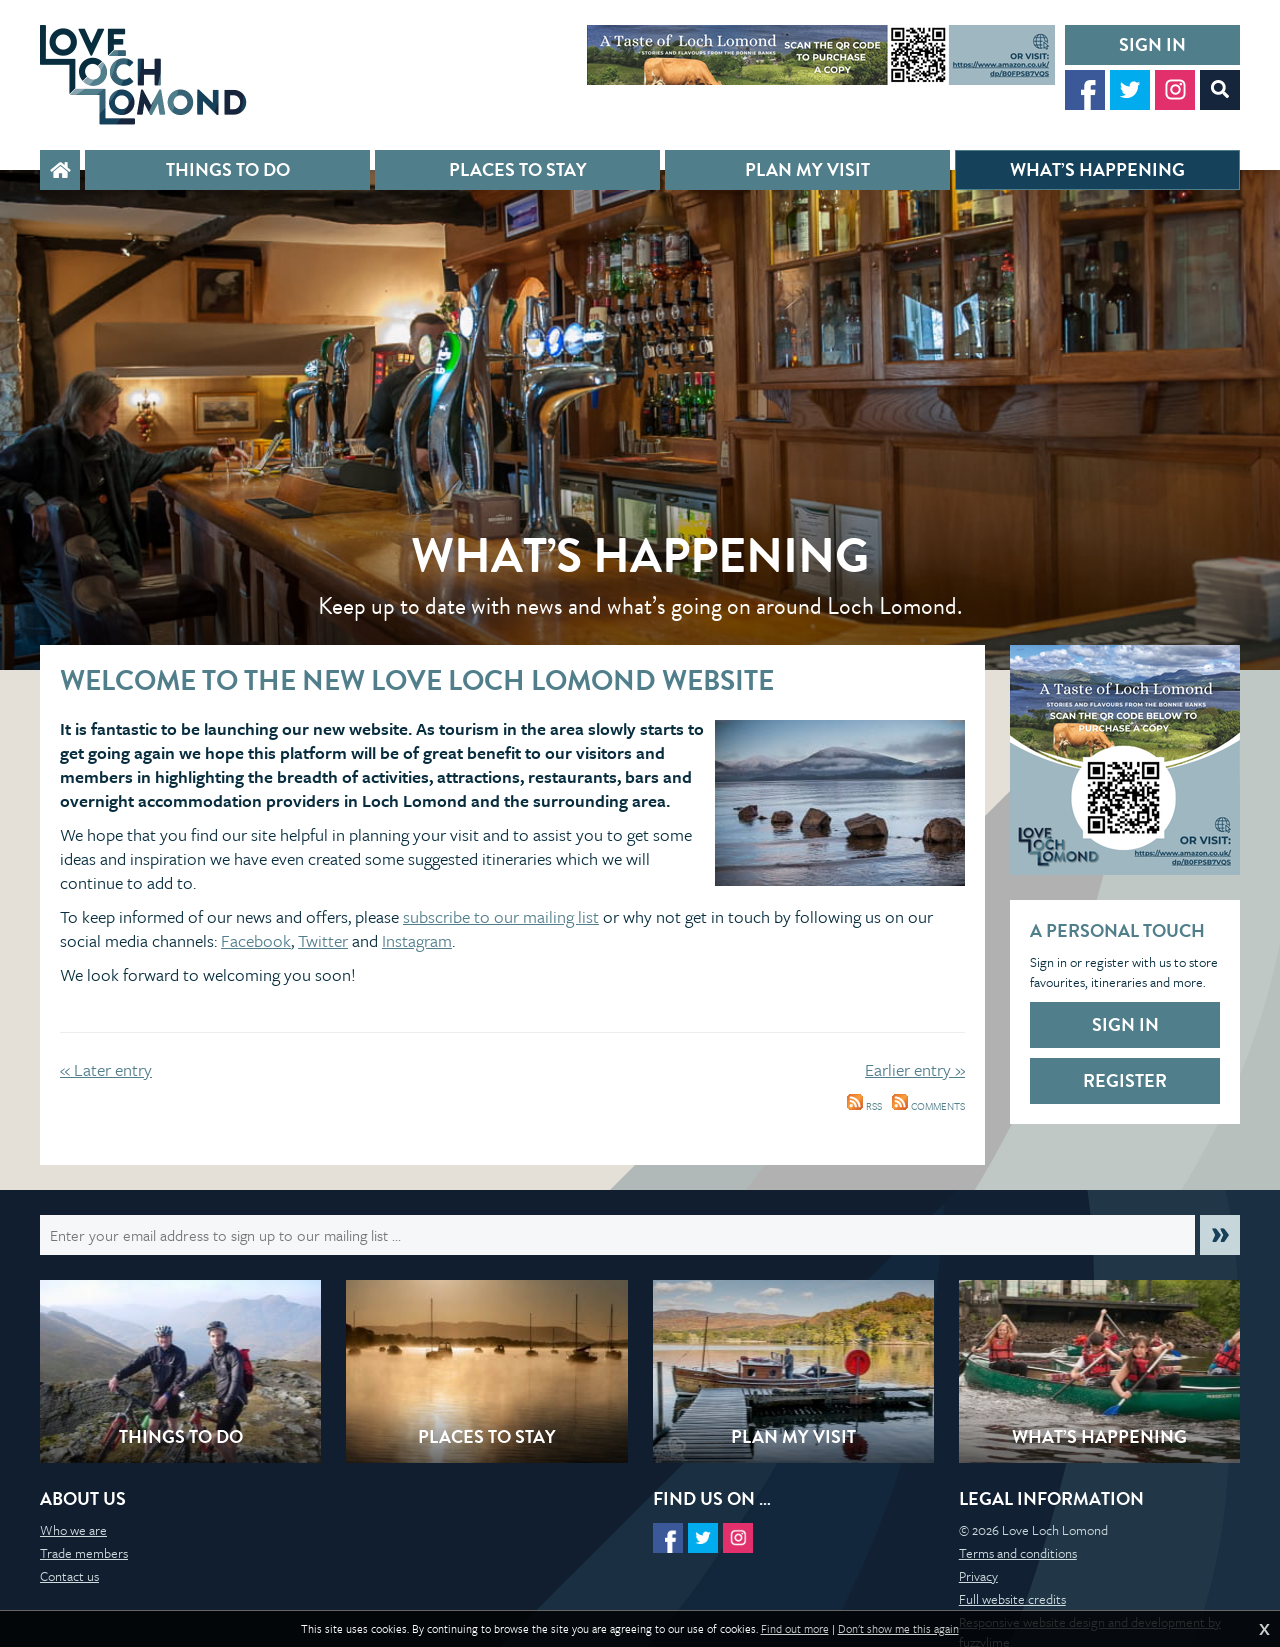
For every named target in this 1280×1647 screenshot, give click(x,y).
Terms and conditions (1018, 1553)
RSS (864, 1106)
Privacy (978, 1576)
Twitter (323, 940)
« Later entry (106, 1070)
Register (1125, 1080)
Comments (928, 1106)
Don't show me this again (898, 1629)
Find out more (795, 1629)
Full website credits (1012, 1599)
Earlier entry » (915, 1070)
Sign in (1152, 44)
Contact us (69, 1576)
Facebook (256, 940)
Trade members (84, 1553)
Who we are (73, 1530)
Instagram (417, 940)
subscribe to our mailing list (501, 916)
